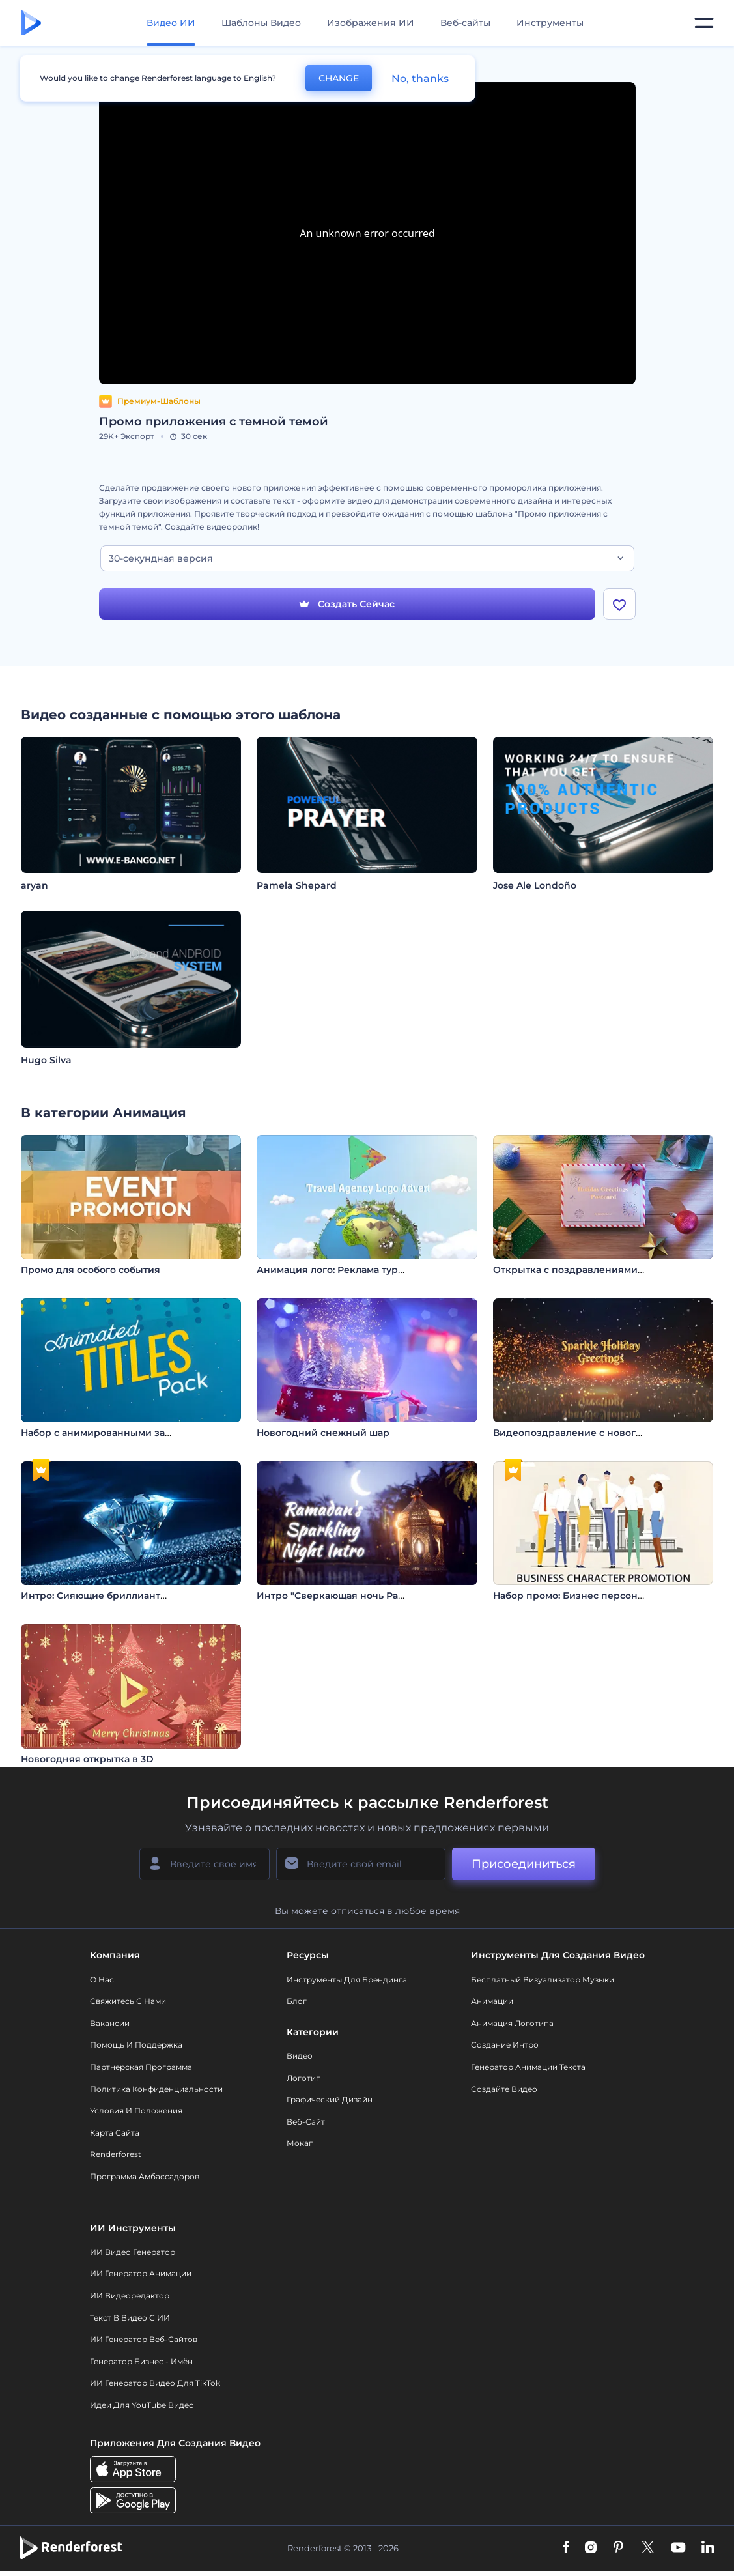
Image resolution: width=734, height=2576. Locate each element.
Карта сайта (114, 2133)
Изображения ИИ (370, 23)
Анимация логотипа (512, 2024)
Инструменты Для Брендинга (347, 1979)
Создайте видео (504, 2089)
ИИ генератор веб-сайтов (143, 2340)
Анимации (492, 2002)
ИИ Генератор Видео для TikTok (155, 2383)
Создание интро (505, 2045)
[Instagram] (591, 2548)
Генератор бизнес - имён (141, 2362)
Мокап (300, 2144)
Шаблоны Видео (261, 23)
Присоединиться (524, 1864)
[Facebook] (566, 2548)
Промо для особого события (90, 1270)
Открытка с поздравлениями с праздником (601, 1270)
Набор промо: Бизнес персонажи (575, 1596)
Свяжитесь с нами (128, 2002)
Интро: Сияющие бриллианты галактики (121, 1596)
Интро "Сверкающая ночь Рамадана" (347, 1596)
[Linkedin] (707, 2548)
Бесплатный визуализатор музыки (542, 1979)
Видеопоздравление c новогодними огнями (603, 1433)
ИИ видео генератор (132, 2252)
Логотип (304, 2078)
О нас (102, 1979)
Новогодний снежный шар (323, 1433)
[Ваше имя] (204, 1864)
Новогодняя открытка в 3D (87, 1759)
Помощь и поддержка (136, 2045)
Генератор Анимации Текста (528, 2067)
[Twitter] (647, 2548)
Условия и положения (136, 2111)
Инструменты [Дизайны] (550, 23)
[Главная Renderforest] (31, 23)
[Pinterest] (618, 2548)
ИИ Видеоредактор (129, 2296)
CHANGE (338, 78)
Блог (297, 2002)
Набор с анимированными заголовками (119, 1433)
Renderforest (115, 2155)
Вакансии (110, 2024)
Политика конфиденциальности (156, 2089)
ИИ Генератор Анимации (140, 2274)
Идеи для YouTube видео (142, 2406)
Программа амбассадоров (144, 2177)
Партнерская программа (141, 2067)
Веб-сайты (465, 23)
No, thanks (420, 78)
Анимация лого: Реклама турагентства (351, 1270)
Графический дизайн (330, 2100)
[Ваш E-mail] (360, 1864)
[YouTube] (678, 2548)
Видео (300, 2056)
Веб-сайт (306, 2122)
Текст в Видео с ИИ (130, 2318)
